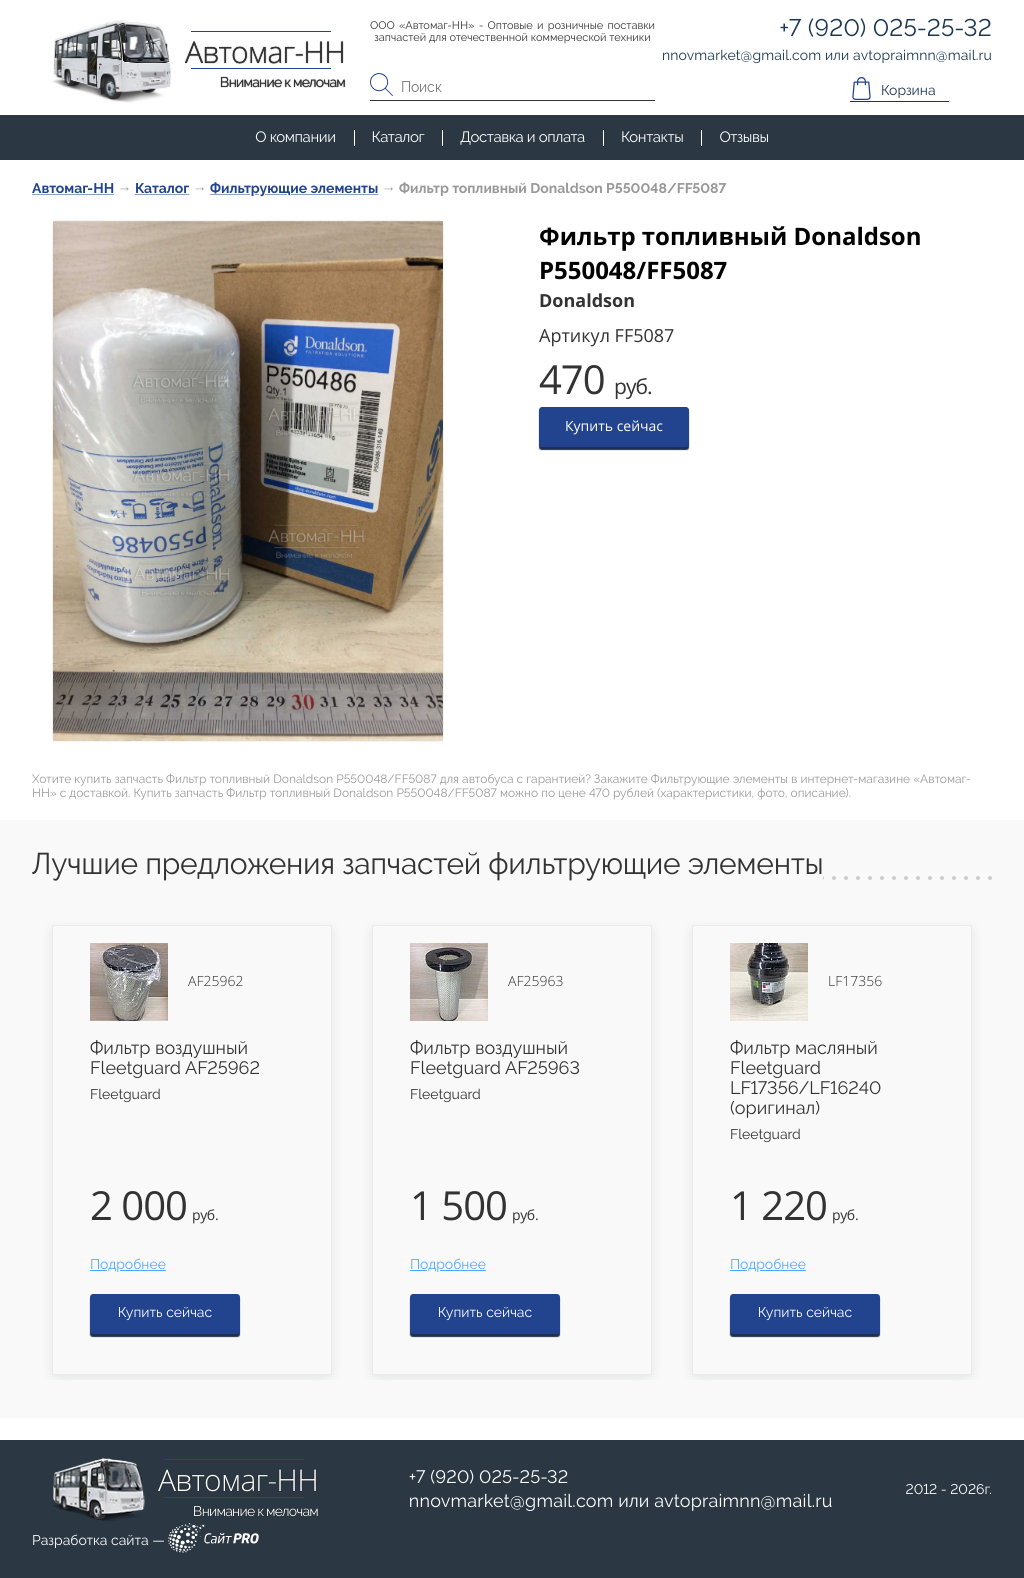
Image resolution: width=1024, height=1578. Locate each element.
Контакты (652, 137)
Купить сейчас (614, 426)
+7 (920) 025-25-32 (489, 1477)
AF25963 (535, 982)
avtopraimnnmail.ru (743, 1501)
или (621, 1502)
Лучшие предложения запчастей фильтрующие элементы (427, 864)
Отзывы (743, 137)
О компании (295, 137)
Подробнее (128, 1265)
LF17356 (855, 982)
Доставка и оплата (522, 137)
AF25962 (215, 982)
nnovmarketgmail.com (511, 1501)
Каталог (398, 137)
